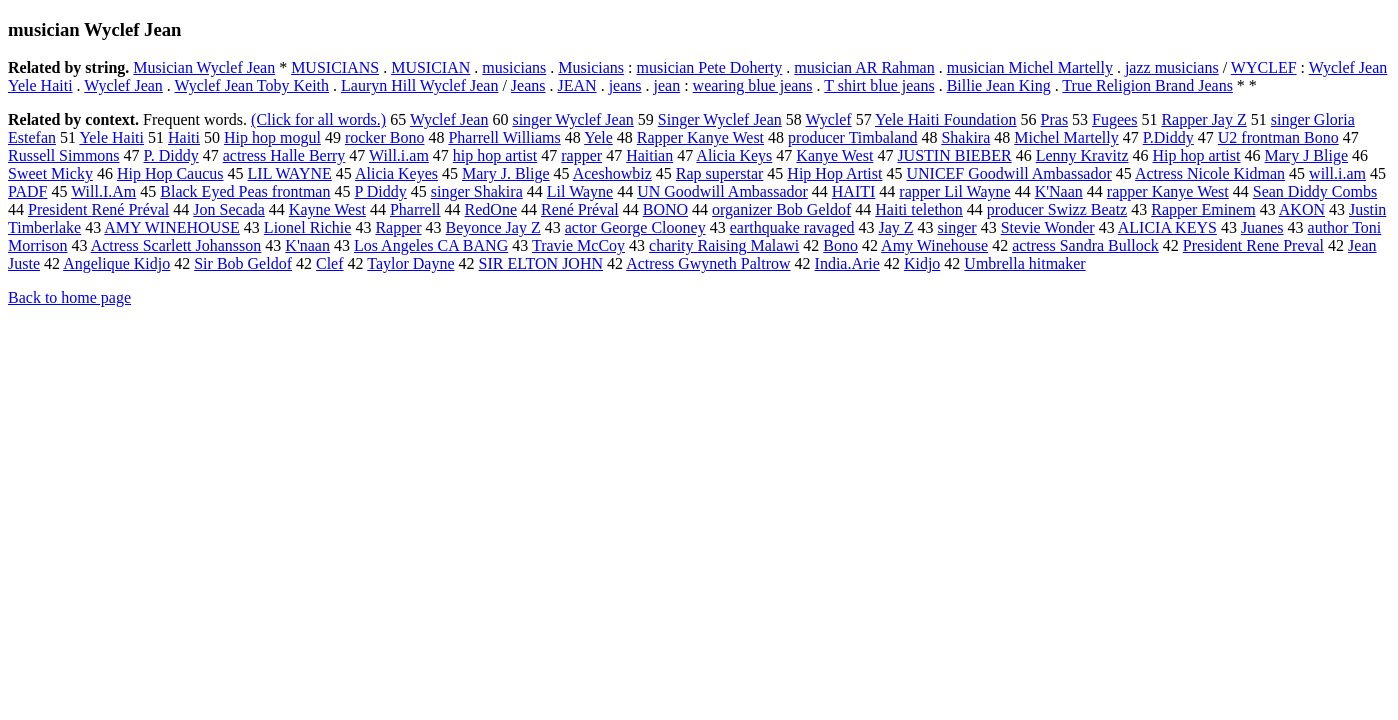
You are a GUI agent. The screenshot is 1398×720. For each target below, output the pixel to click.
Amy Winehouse (934, 245)
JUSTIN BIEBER (954, 155)
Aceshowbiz (612, 173)
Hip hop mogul (272, 137)
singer (957, 227)
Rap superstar (720, 173)
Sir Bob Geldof (243, 263)
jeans (625, 85)
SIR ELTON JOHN (541, 263)
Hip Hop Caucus (170, 173)
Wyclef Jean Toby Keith (252, 85)
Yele (598, 137)
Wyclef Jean (123, 85)
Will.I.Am (103, 191)
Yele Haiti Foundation (945, 119)
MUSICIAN (430, 67)
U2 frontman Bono (1278, 137)
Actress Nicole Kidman (1210, 173)
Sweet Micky (50, 173)
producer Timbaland (852, 137)
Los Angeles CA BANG (431, 245)
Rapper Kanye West (700, 137)
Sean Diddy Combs (1315, 191)
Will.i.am (399, 155)
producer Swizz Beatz (1057, 209)
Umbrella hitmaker (1024, 263)
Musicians (591, 67)
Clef (330, 263)
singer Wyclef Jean (572, 119)
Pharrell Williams (504, 137)
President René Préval (98, 209)
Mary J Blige (1306, 155)
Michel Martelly (1066, 137)
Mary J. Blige (506, 173)
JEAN (577, 85)
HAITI (854, 191)
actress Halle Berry (284, 155)
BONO (665, 209)
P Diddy (380, 191)
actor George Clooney (635, 227)
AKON (1302, 209)
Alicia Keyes (396, 173)
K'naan (307, 245)
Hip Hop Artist (834, 173)
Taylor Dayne (410, 263)
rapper (581, 155)
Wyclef (829, 119)
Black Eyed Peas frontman (245, 191)
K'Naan (1059, 191)
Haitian (649, 155)
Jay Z (895, 227)
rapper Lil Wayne (954, 191)
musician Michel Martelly (1030, 67)
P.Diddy (1168, 137)
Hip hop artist (1196, 155)
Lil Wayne (580, 191)
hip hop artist (495, 155)
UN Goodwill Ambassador (722, 191)
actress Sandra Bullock (1085, 245)
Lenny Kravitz (1082, 155)
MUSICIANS (335, 67)
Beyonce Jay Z (493, 227)
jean (667, 85)
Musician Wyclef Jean (204, 67)
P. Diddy (171, 155)
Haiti (184, 137)
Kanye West (834, 155)
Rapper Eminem (1203, 209)
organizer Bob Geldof (781, 209)
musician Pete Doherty (710, 67)
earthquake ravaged (792, 227)
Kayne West (327, 209)
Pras (1055, 119)
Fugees (1114, 119)
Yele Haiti (111, 137)
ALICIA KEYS (1167, 227)
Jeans (528, 85)
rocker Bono (385, 137)
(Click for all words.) (318, 119)
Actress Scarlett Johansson (176, 245)
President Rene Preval (1253, 245)
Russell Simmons (64, 155)
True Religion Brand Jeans (1147, 85)
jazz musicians (1172, 67)
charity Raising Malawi (724, 245)
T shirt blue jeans (879, 85)
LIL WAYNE (290, 173)
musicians (514, 67)
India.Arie (847, 263)
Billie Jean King (999, 85)
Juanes (1262, 227)
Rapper (398, 227)
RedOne (491, 209)
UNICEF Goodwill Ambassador (1008, 173)
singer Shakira (477, 191)
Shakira (965, 137)
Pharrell (415, 209)
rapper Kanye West (1168, 191)
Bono (840, 245)
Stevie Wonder (1048, 227)
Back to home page (69, 297)
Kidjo (922, 263)
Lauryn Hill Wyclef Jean (419, 85)
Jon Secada (229, 209)
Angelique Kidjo (116, 263)
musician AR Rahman (864, 67)
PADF (27, 191)
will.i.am (1337, 173)
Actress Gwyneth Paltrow (708, 263)
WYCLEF (1264, 67)
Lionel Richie (308, 227)
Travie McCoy (578, 245)
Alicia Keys (734, 155)
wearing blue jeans (753, 85)
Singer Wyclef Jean (720, 119)
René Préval (580, 209)
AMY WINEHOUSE (172, 227)
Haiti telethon (919, 209)
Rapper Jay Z (1203, 119)
